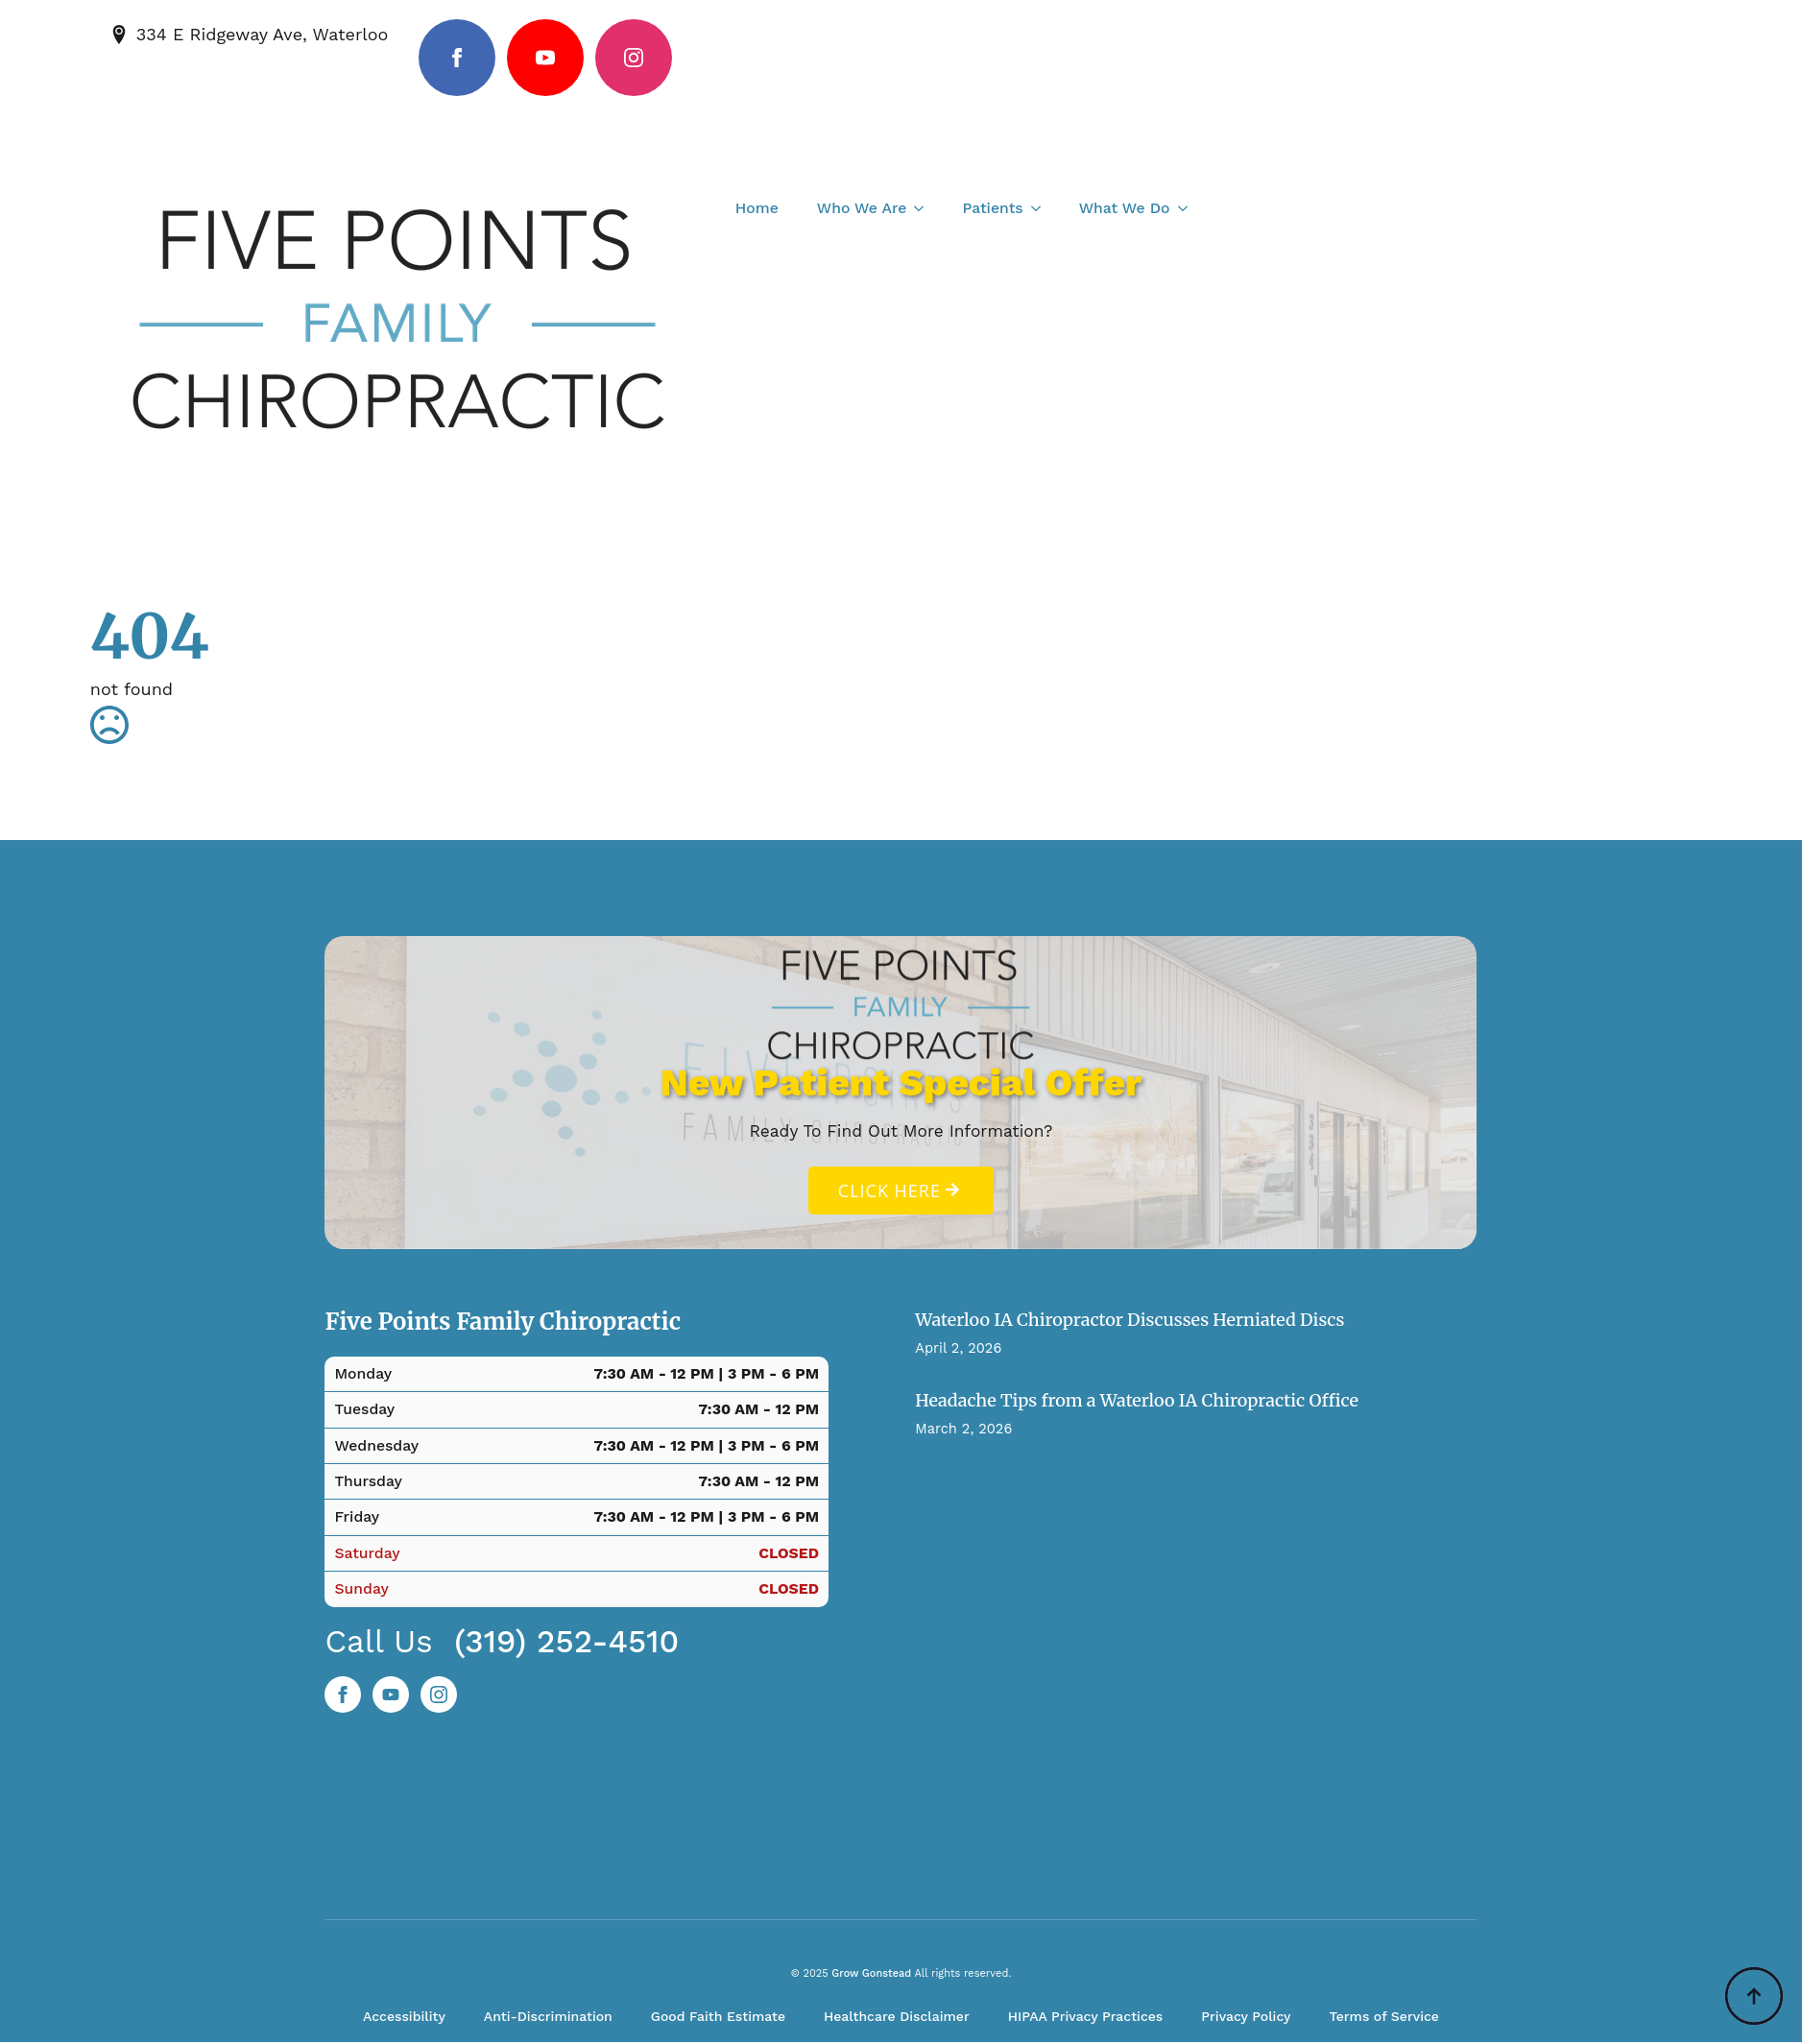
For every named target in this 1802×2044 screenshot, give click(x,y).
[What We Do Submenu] (1188, 208)
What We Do (1124, 208)
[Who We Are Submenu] (924, 208)
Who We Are (862, 208)
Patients (992, 208)
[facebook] (457, 57)
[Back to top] (1754, 1996)
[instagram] (633, 57)
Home (757, 208)
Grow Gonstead (871, 1976)
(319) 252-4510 (566, 1643)
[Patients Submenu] (1041, 208)
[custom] (390, 1696)
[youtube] (545, 57)
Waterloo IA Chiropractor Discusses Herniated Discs (1129, 1322)
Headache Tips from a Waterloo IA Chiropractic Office (1136, 1402)
